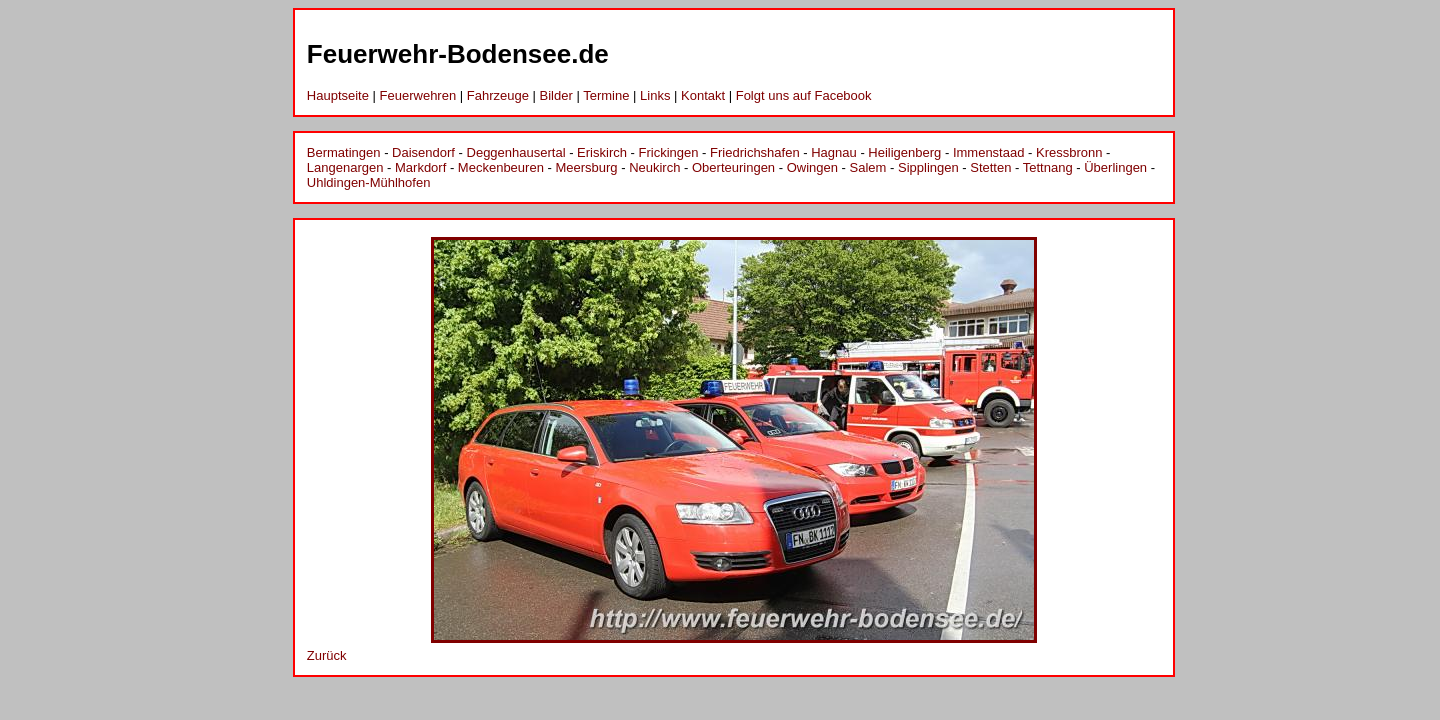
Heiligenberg (904, 152)
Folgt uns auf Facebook (804, 95)
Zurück (327, 655)
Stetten (990, 167)
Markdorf (420, 167)
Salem (868, 167)
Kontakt (703, 95)
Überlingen (1115, 167)
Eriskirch (602, 152)
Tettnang (1048, 167)
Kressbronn (1069, 152)
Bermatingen (344, 152)
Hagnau (834, 152)
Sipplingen (928, 167)
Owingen (812, 167)
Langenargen (345, 167)
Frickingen (669, 152)
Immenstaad (989, 152)
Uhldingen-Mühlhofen (369, 182)
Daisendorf (423, 152)
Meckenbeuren (501, 167)
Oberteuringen (733, 167)
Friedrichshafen (755, 152)
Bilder (556, 95)
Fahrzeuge (498, 95)
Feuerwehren (418, 95)
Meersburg (586, 167)
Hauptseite (338, 95)
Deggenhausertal (516, 152)
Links (655, 95)
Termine (606, 95)
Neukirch (654, 167)
